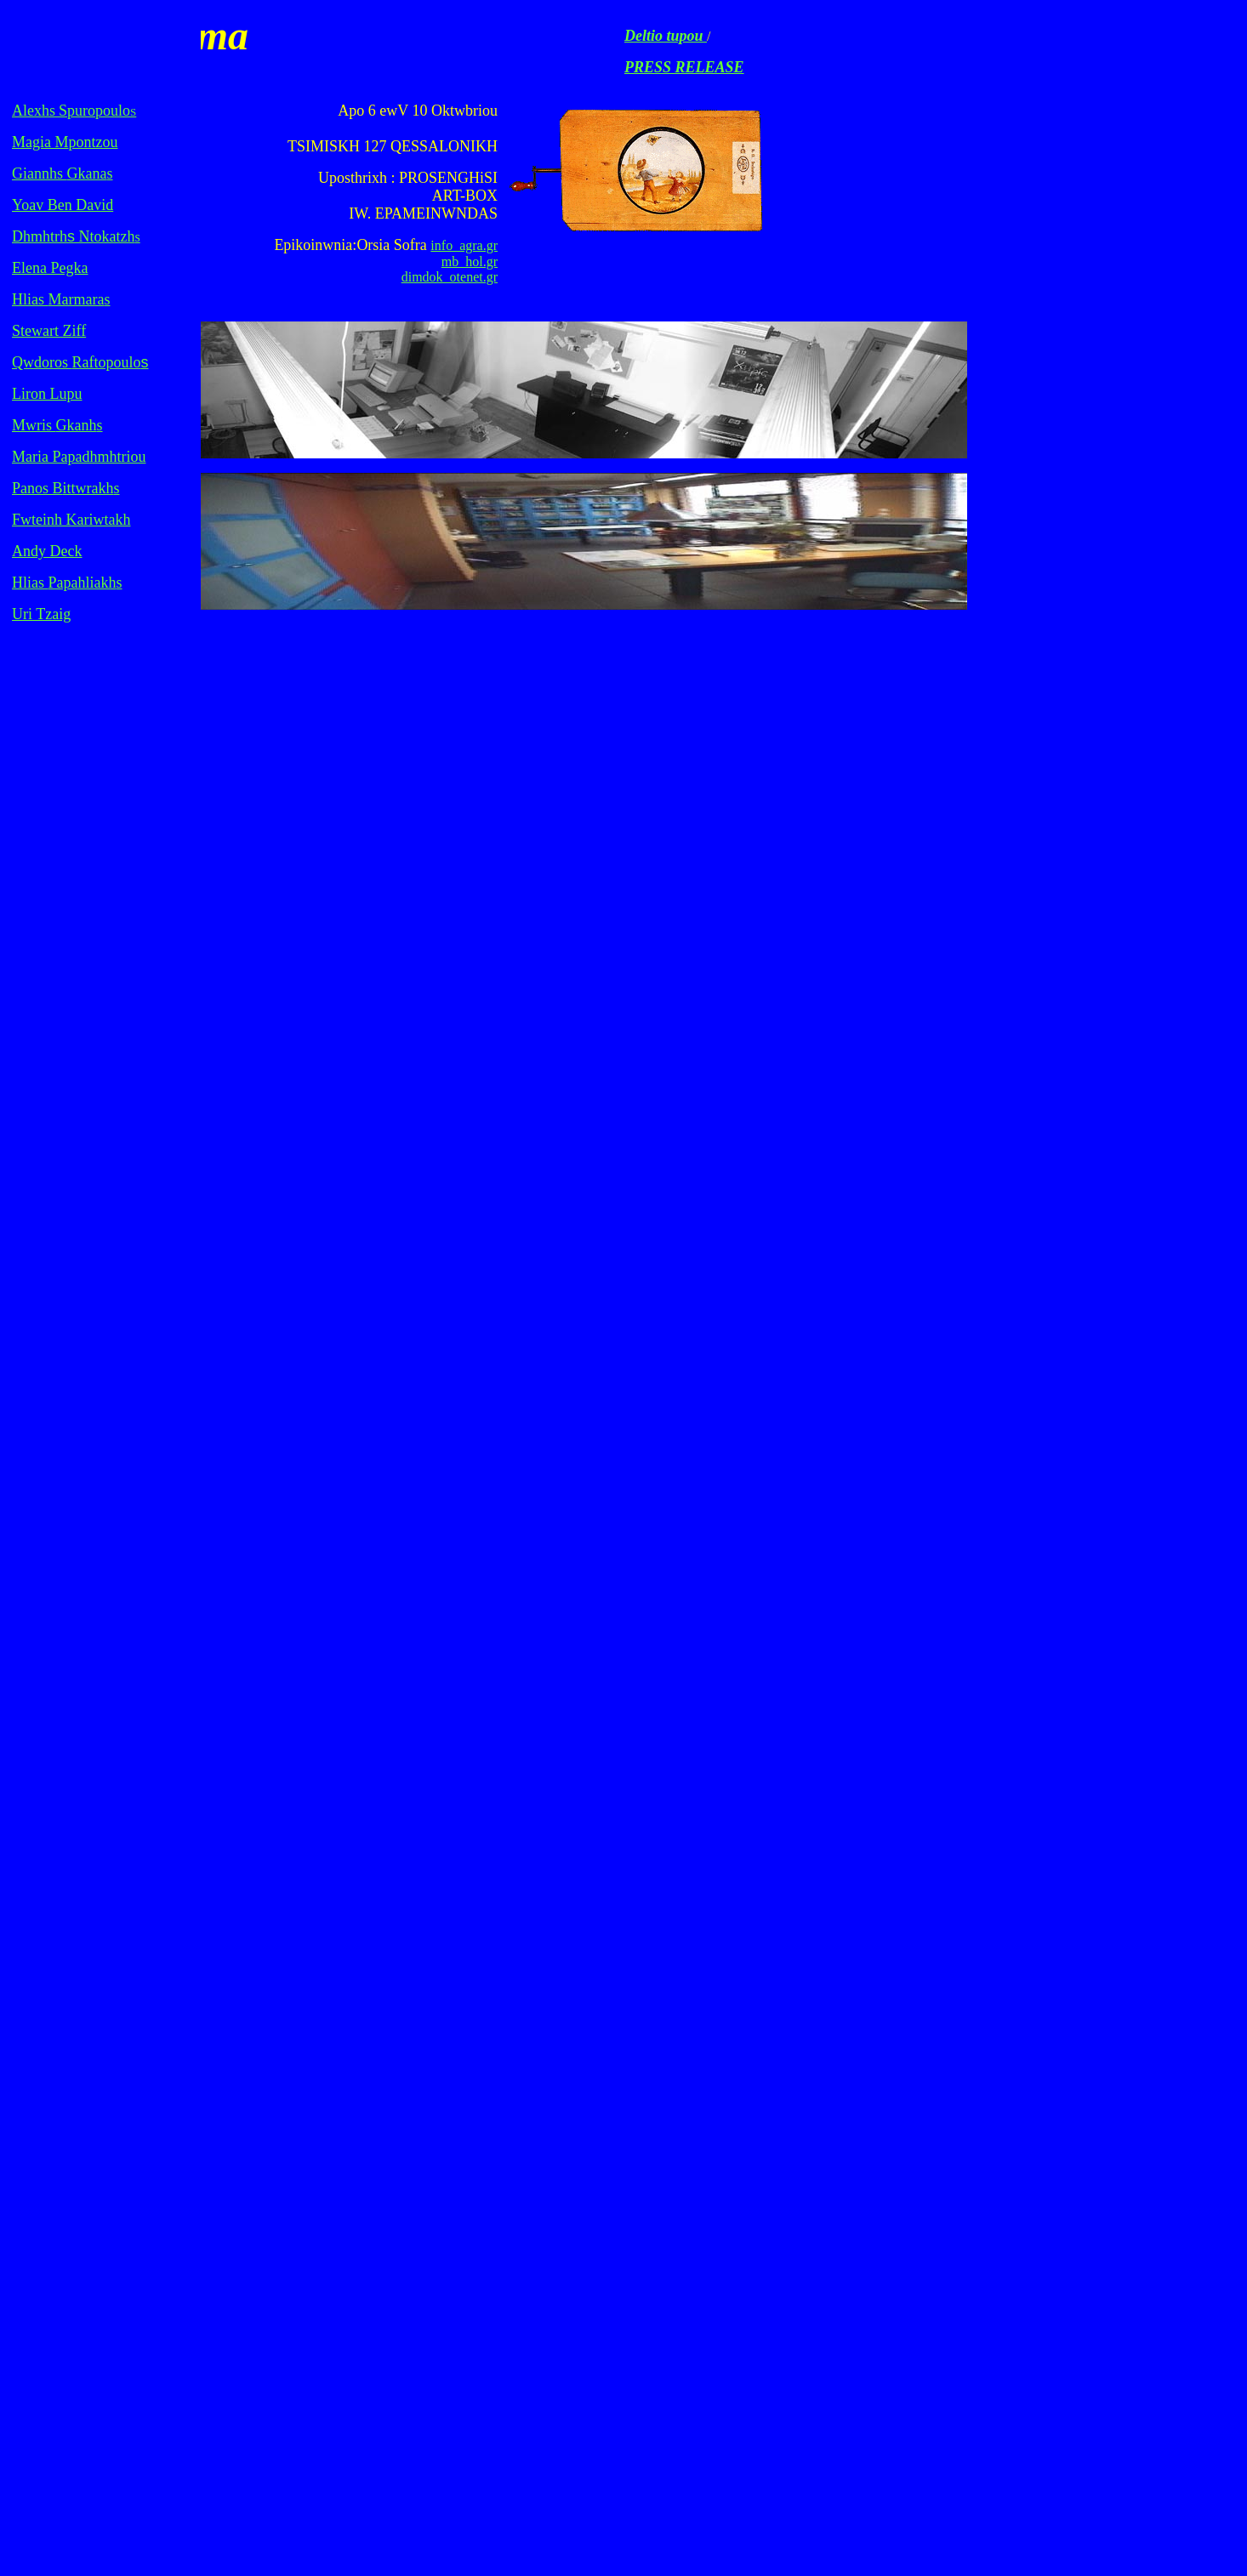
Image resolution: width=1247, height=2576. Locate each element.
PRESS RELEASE (684, 67)
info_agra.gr (464, 245)
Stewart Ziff (49, 330)
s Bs (66, 488)
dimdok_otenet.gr (449, 277)
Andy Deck (47, 551)
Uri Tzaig (41, 614)
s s (62, 173)
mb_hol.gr (469, 261)
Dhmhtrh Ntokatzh (73, 236)
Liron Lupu (47, 393)
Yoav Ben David (62, 204)
